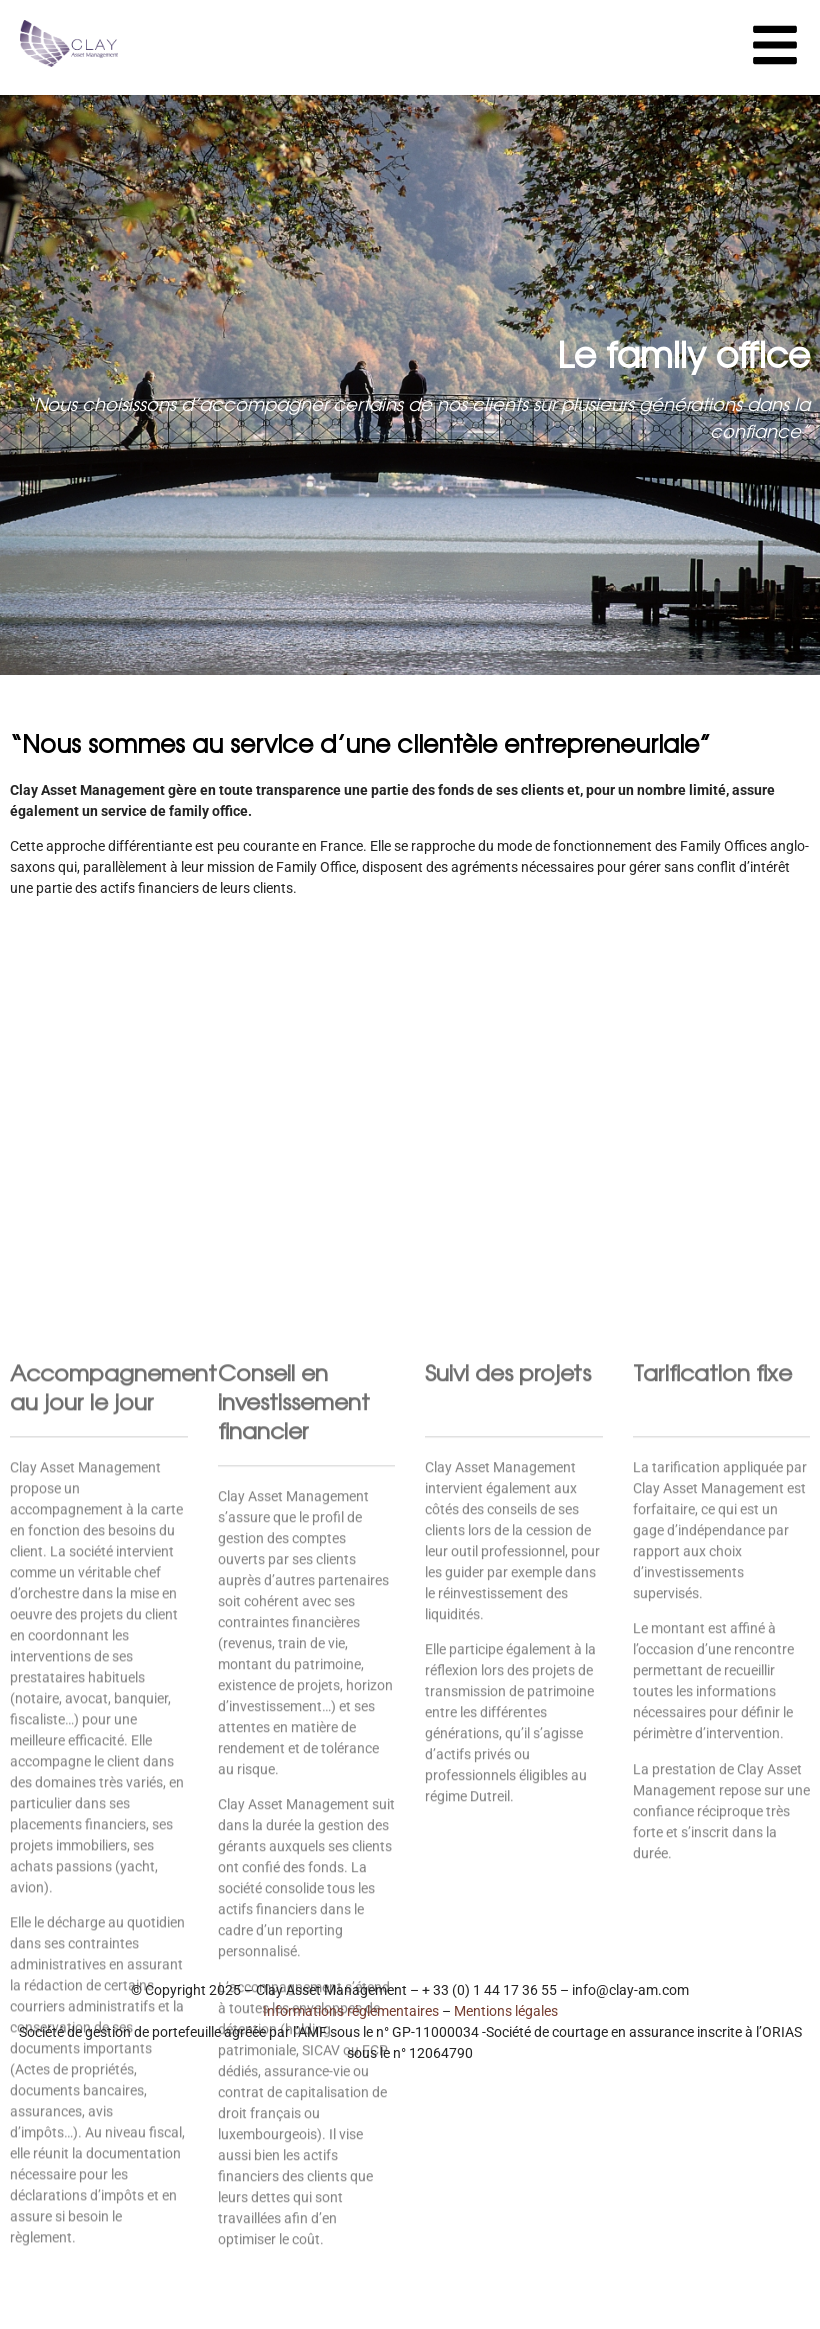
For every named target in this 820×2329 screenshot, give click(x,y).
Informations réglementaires (351, 2011)
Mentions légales (506, 2011)
